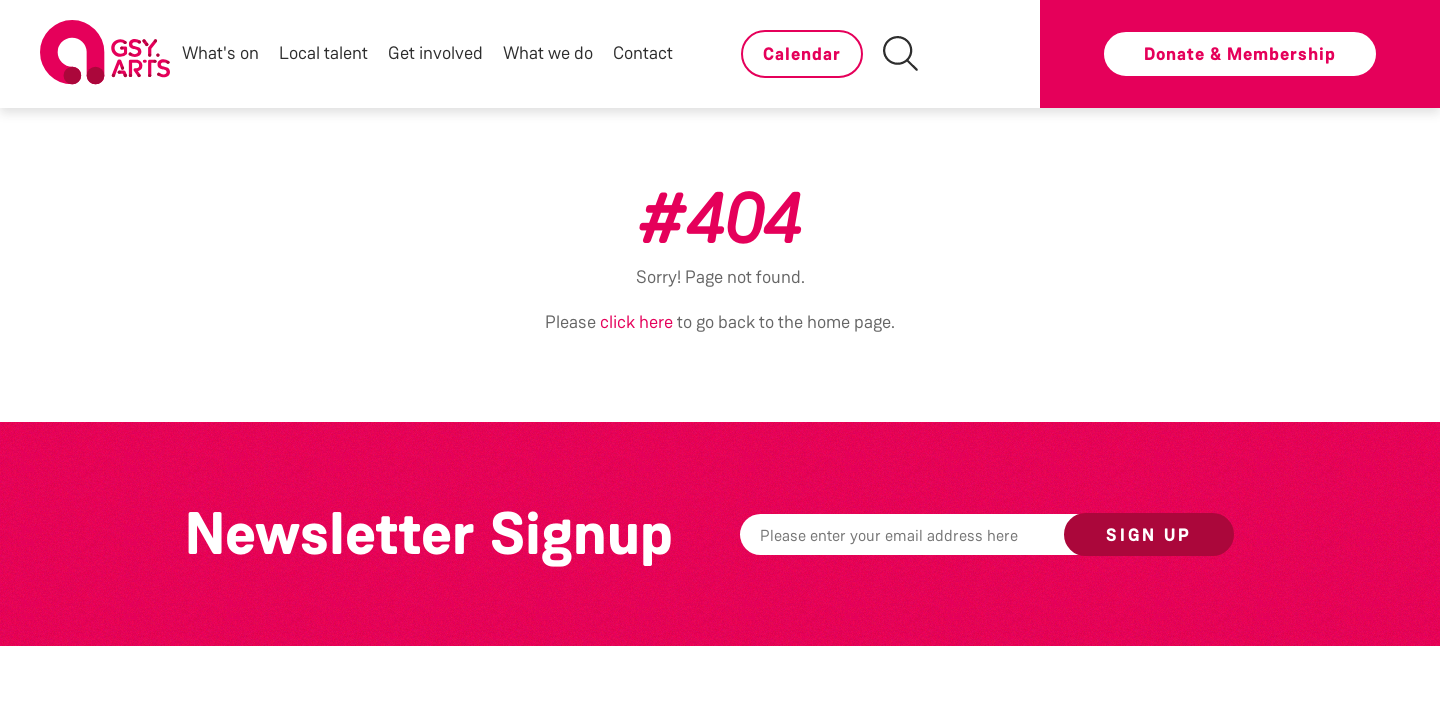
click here (636, 322)
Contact (643, 53)
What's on (220, 53)
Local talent (323, 53)
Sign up (1149, 535)
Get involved (435, 53)
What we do (548, 53)
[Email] (933, 534)
